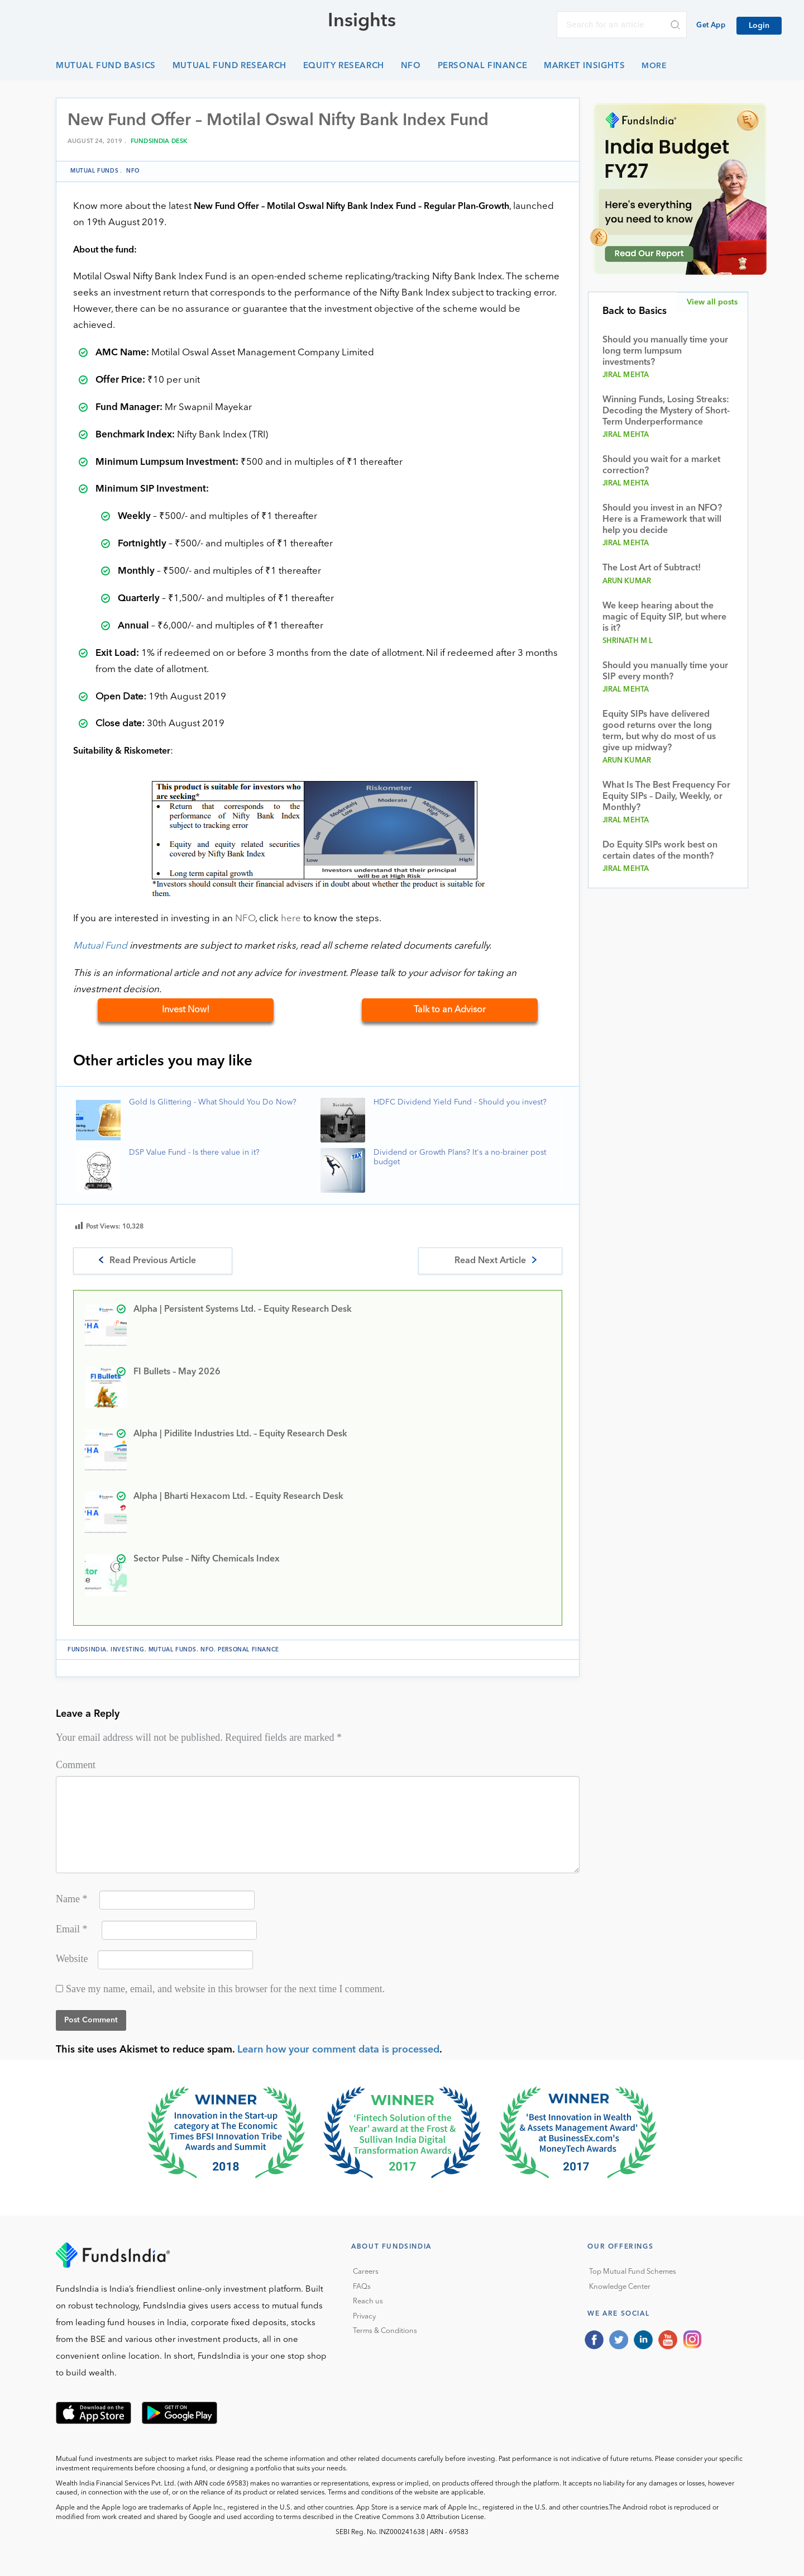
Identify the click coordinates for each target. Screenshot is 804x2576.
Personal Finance (483, 66)
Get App (710, 25)
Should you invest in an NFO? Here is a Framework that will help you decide (662, 519)
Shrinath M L (627, 641)
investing (127, 1650)
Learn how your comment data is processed (338, 2050)
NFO (411, 66)
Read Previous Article (152, 1260)
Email (72, 1929)
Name (71, 1898)
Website (72, 1958)
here (291, 918)
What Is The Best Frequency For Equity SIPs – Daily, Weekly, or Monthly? (666, 796)
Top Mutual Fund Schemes (632, 2271)
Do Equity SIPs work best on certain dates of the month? (659, 851)
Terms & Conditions (385, 2331)
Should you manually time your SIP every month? (665, 671)
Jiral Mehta (625, 375)
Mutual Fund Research (229, 66)
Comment (75, 1764)
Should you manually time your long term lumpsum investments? (665, 351)
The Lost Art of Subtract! (651, 568)
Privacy (364, 2316)
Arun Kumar (627, 581)
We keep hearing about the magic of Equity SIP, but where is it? (664, 617)
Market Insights (584, 66)
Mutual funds (94, 171)
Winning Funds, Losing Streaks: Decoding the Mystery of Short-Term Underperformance (666, 411)
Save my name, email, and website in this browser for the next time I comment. (225, 1988)
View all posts (712, 302)
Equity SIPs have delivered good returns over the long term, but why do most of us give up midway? (659, 731)
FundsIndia (87, 1650)
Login (759, 26)
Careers (366, 2271)
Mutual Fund (100, 946)
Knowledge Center (619, 2287)
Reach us (368, 2301)
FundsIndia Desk (159, 142)
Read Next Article (490, 1260)
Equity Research (343, 66)
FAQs (362, 2287)
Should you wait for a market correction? (661, 465)
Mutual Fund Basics (106, 66)
